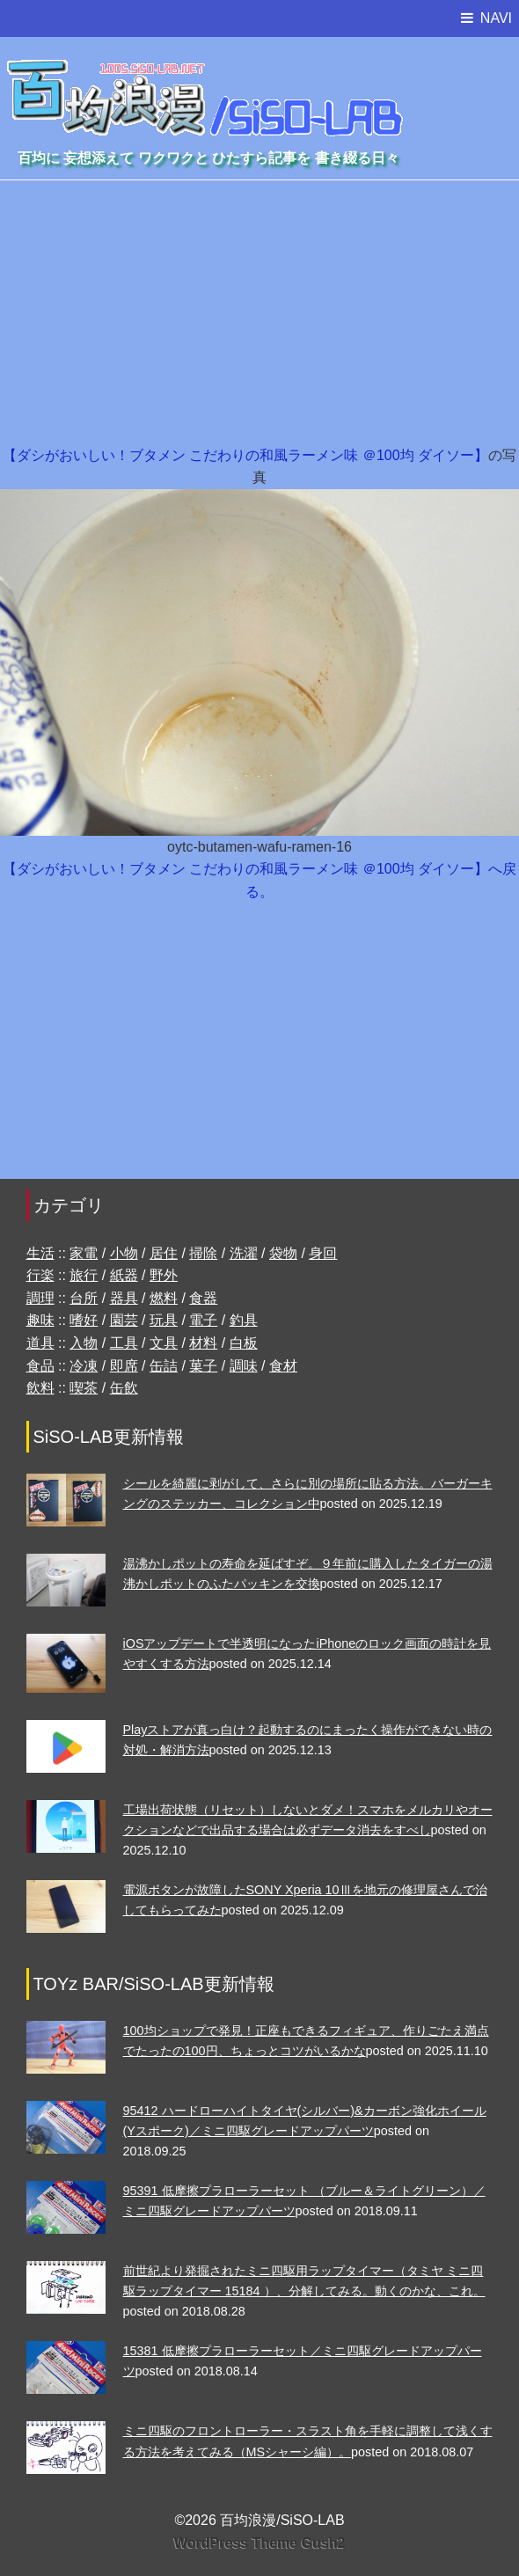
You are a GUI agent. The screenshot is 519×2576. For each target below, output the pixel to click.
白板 (244, 1343)
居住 (164, 1253)
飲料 (40, 1387)
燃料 (164, 1298)
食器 (203, 1298)
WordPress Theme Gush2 (259, 2543)
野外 (164, 1275)
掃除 (203, 1253)
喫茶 (83, 1387)
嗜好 (83, 1320)
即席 (124, 1365)
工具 (124, 1343)
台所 (83, 1298)
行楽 (40, 1275)
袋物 (283, 1253)
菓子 (203, 1365)
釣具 (244, 1320)
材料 (203, 1343)
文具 (164, 1343)
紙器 (124, 1275)
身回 (323, 1253)
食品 (40, 1365)
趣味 (40, 1320)
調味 (244, 1365)
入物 (83, 1343)
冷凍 (83, 1365)
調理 (40, 1298)
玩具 (164, 1320)
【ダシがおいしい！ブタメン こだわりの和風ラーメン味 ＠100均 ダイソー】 (245, 455)
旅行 (83, 1275)
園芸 (124, 1320)
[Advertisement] (259, 312)
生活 (40, 1253)
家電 (83, 1253)
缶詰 (164, 1365)
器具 (124, 1298)
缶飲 (124, 1387)
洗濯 (244, 1253)
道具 (40, 1343)
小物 (124, 1253)
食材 (283, 1365)
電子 (203, 1320)
